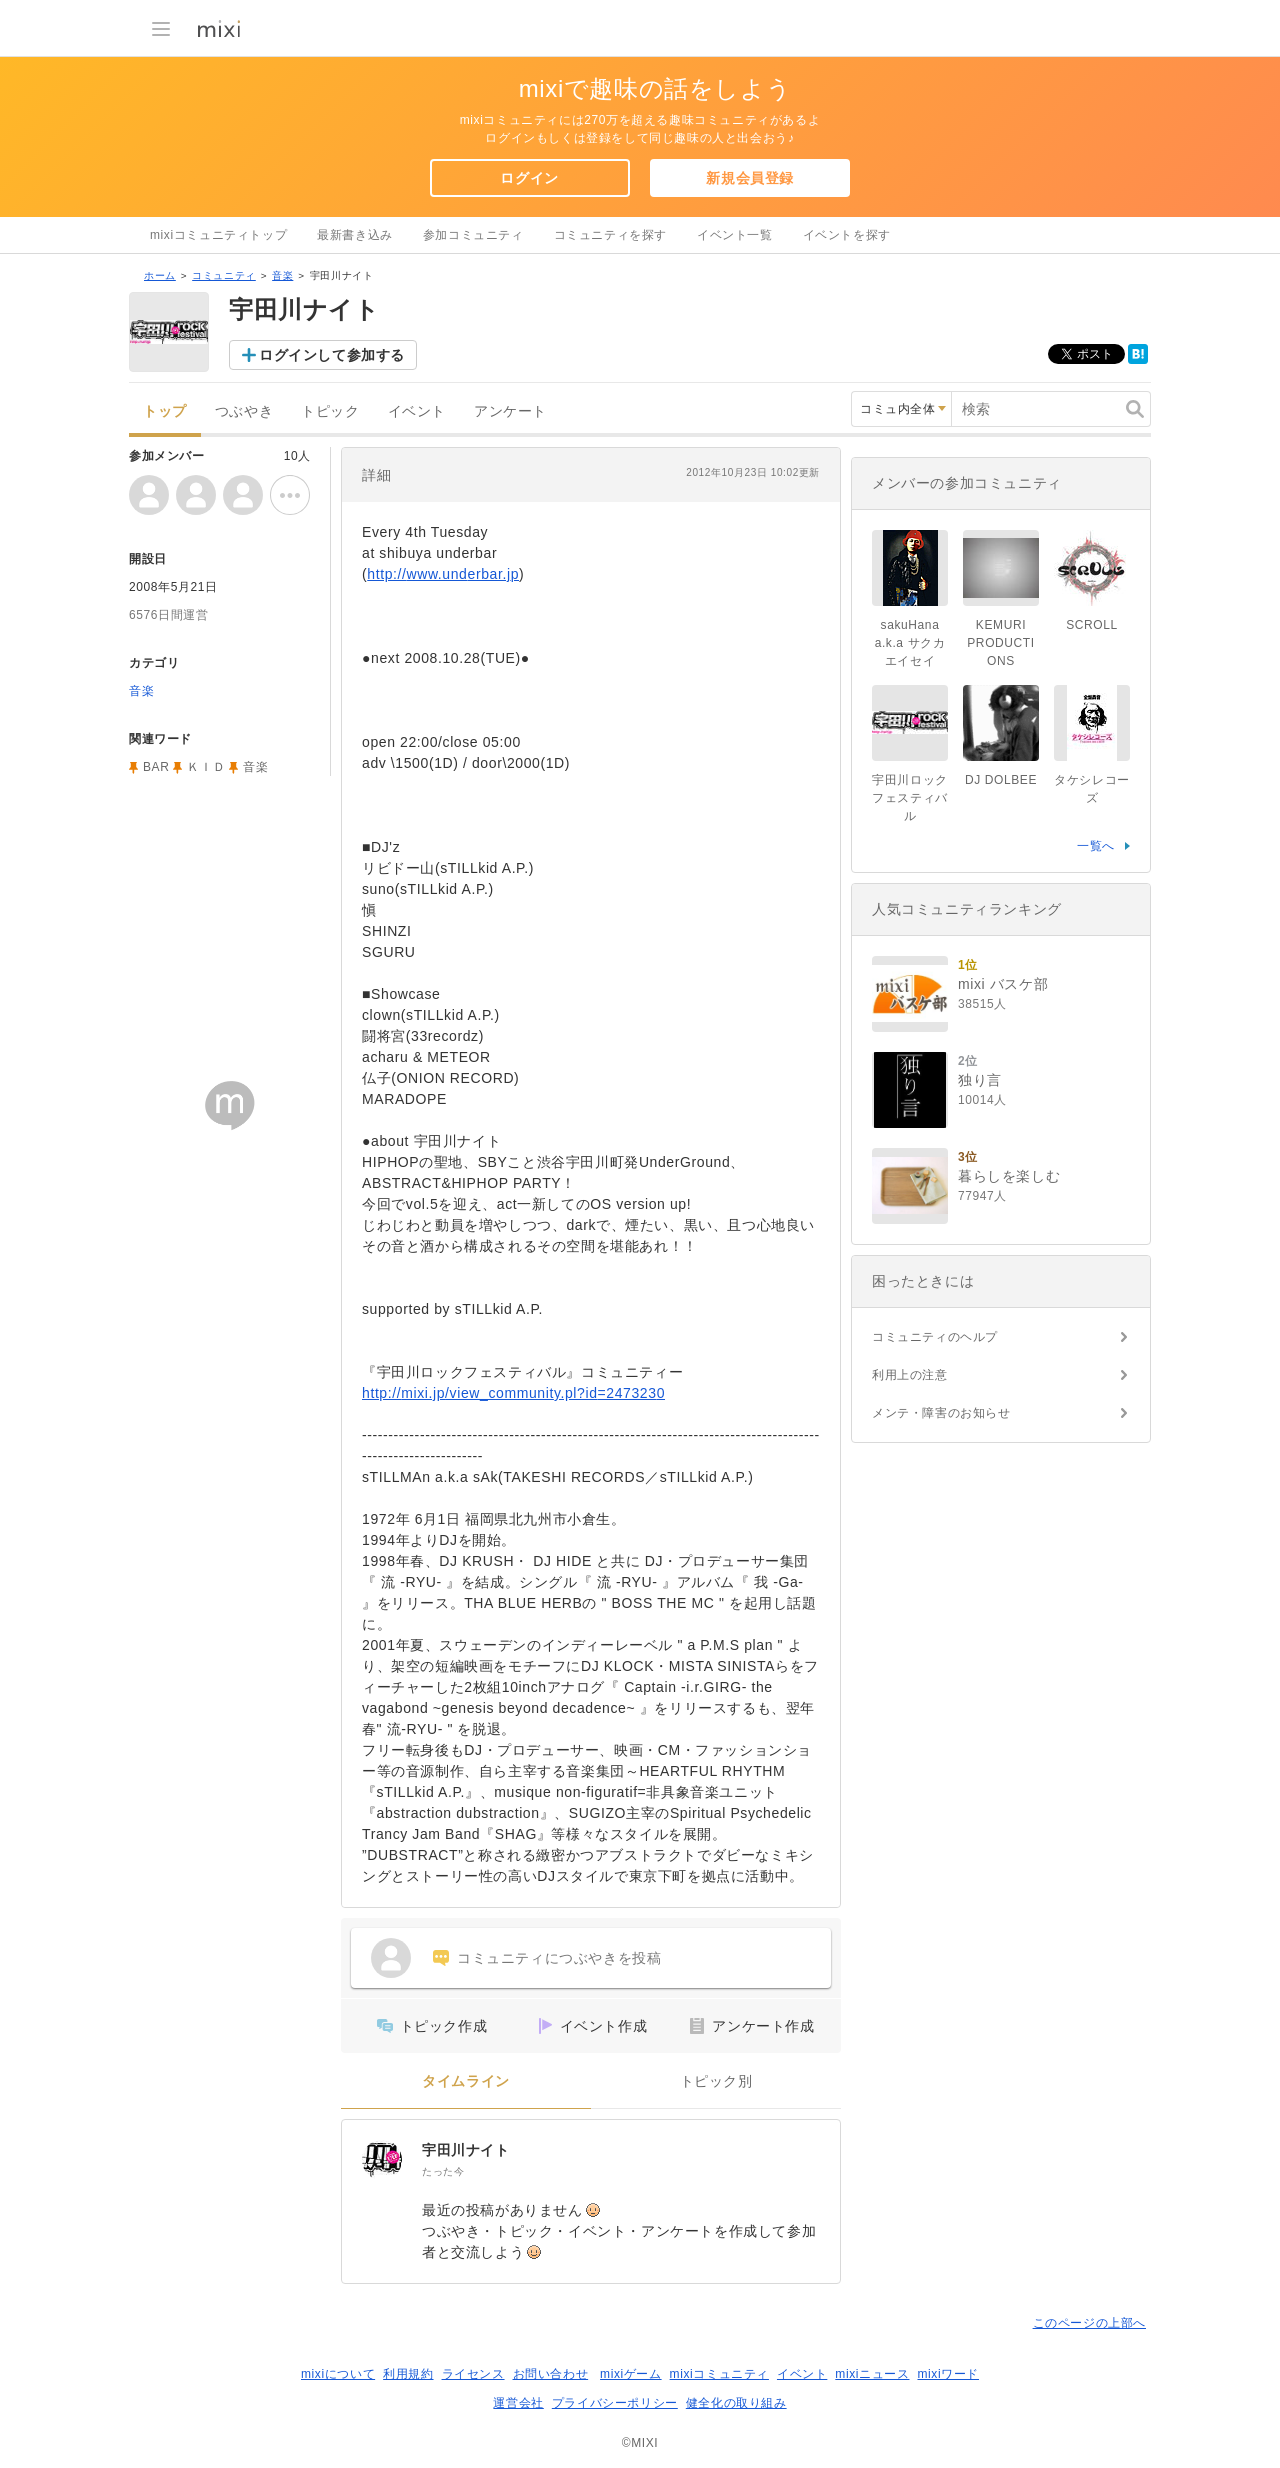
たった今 (443, 2171)
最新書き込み (355, 235)
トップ (165, 411)
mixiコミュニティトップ (218, 235)
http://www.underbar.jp (443, 574)
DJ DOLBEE (1001, 780)
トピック (330, 411)
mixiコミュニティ (719, 2374)
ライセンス (473, 2374)
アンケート (510, 411)
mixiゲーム (631, 2374)
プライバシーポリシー (615, 2403)
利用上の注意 (910, 1375)
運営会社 (518, 2403)
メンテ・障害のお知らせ (941, 1413)
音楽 (282, 275)
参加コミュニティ (473, 235)
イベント (417, 411)
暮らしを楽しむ (1009, 1176)
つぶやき (244, 411)
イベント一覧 (735, 235)
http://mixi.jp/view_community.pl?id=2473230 (513, 1393)
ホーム (160, 275)
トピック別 (716, 2081)
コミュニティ (224, 275)
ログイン (529, 178)
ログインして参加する (332, 355)
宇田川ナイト (466, 2150)
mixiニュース (872, 2374)
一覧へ (1096, 846)
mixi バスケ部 (1003, 984)
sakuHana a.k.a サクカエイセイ (910, 643)
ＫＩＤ (206, 767)
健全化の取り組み (736, 2403)
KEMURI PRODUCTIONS (1000, 643)
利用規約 (408, 2374)
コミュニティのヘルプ (935, 1337)
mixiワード (948, 2374)
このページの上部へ (1089, 2323)
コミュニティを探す (610, 235)
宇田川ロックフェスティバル (910, 798)
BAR (156, 767)
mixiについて (338, 2374)
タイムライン (466, 2081)
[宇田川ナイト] (382, 2160)
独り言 (980, 1080)
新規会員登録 (750, 178)
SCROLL (1092, 625)
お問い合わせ (551, 2374)
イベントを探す (847, 235)
